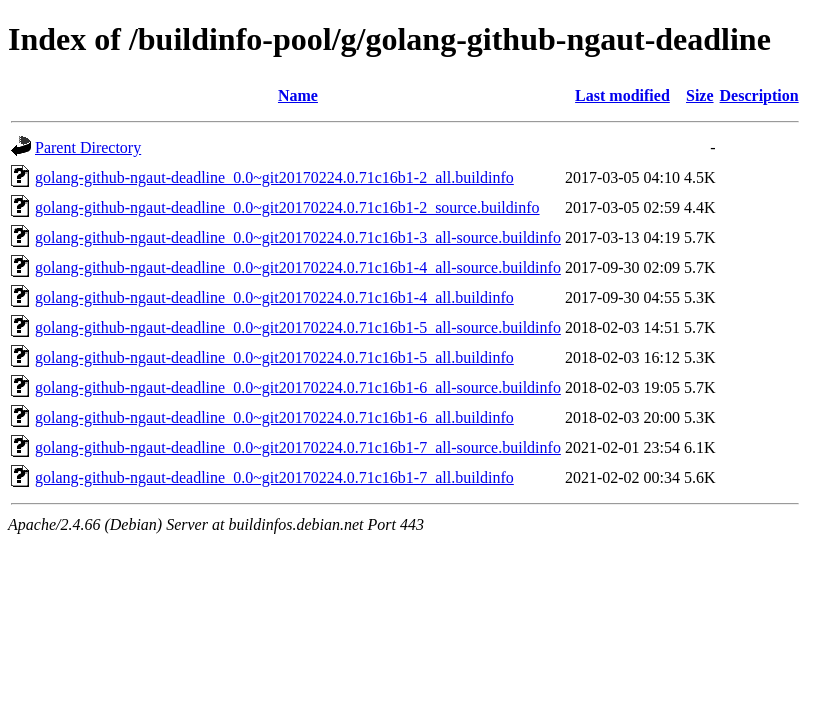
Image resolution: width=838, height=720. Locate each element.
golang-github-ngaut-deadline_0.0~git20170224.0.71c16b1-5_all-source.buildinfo (298, 327)
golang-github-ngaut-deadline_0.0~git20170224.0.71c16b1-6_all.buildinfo (274, 417)
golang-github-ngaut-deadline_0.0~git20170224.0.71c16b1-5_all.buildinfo (274, 357)
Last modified (622, 95)
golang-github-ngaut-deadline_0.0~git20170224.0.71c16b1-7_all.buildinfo (274, 477)
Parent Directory (88, 147)
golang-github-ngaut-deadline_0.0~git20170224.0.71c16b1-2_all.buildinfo (274, 177)
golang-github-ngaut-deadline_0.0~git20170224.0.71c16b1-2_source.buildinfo (287, 207)
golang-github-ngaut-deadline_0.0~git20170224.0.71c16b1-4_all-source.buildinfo (298, 267)
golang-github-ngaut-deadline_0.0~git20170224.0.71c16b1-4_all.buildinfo (274, 297)
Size (700, 95)
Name (298, 95)
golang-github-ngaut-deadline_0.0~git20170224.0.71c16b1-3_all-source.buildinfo (298, 237)
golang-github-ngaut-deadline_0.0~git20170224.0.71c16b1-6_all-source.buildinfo (298, 387)
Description (759, 95)
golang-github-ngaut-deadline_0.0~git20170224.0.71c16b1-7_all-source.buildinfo (298, 447)
